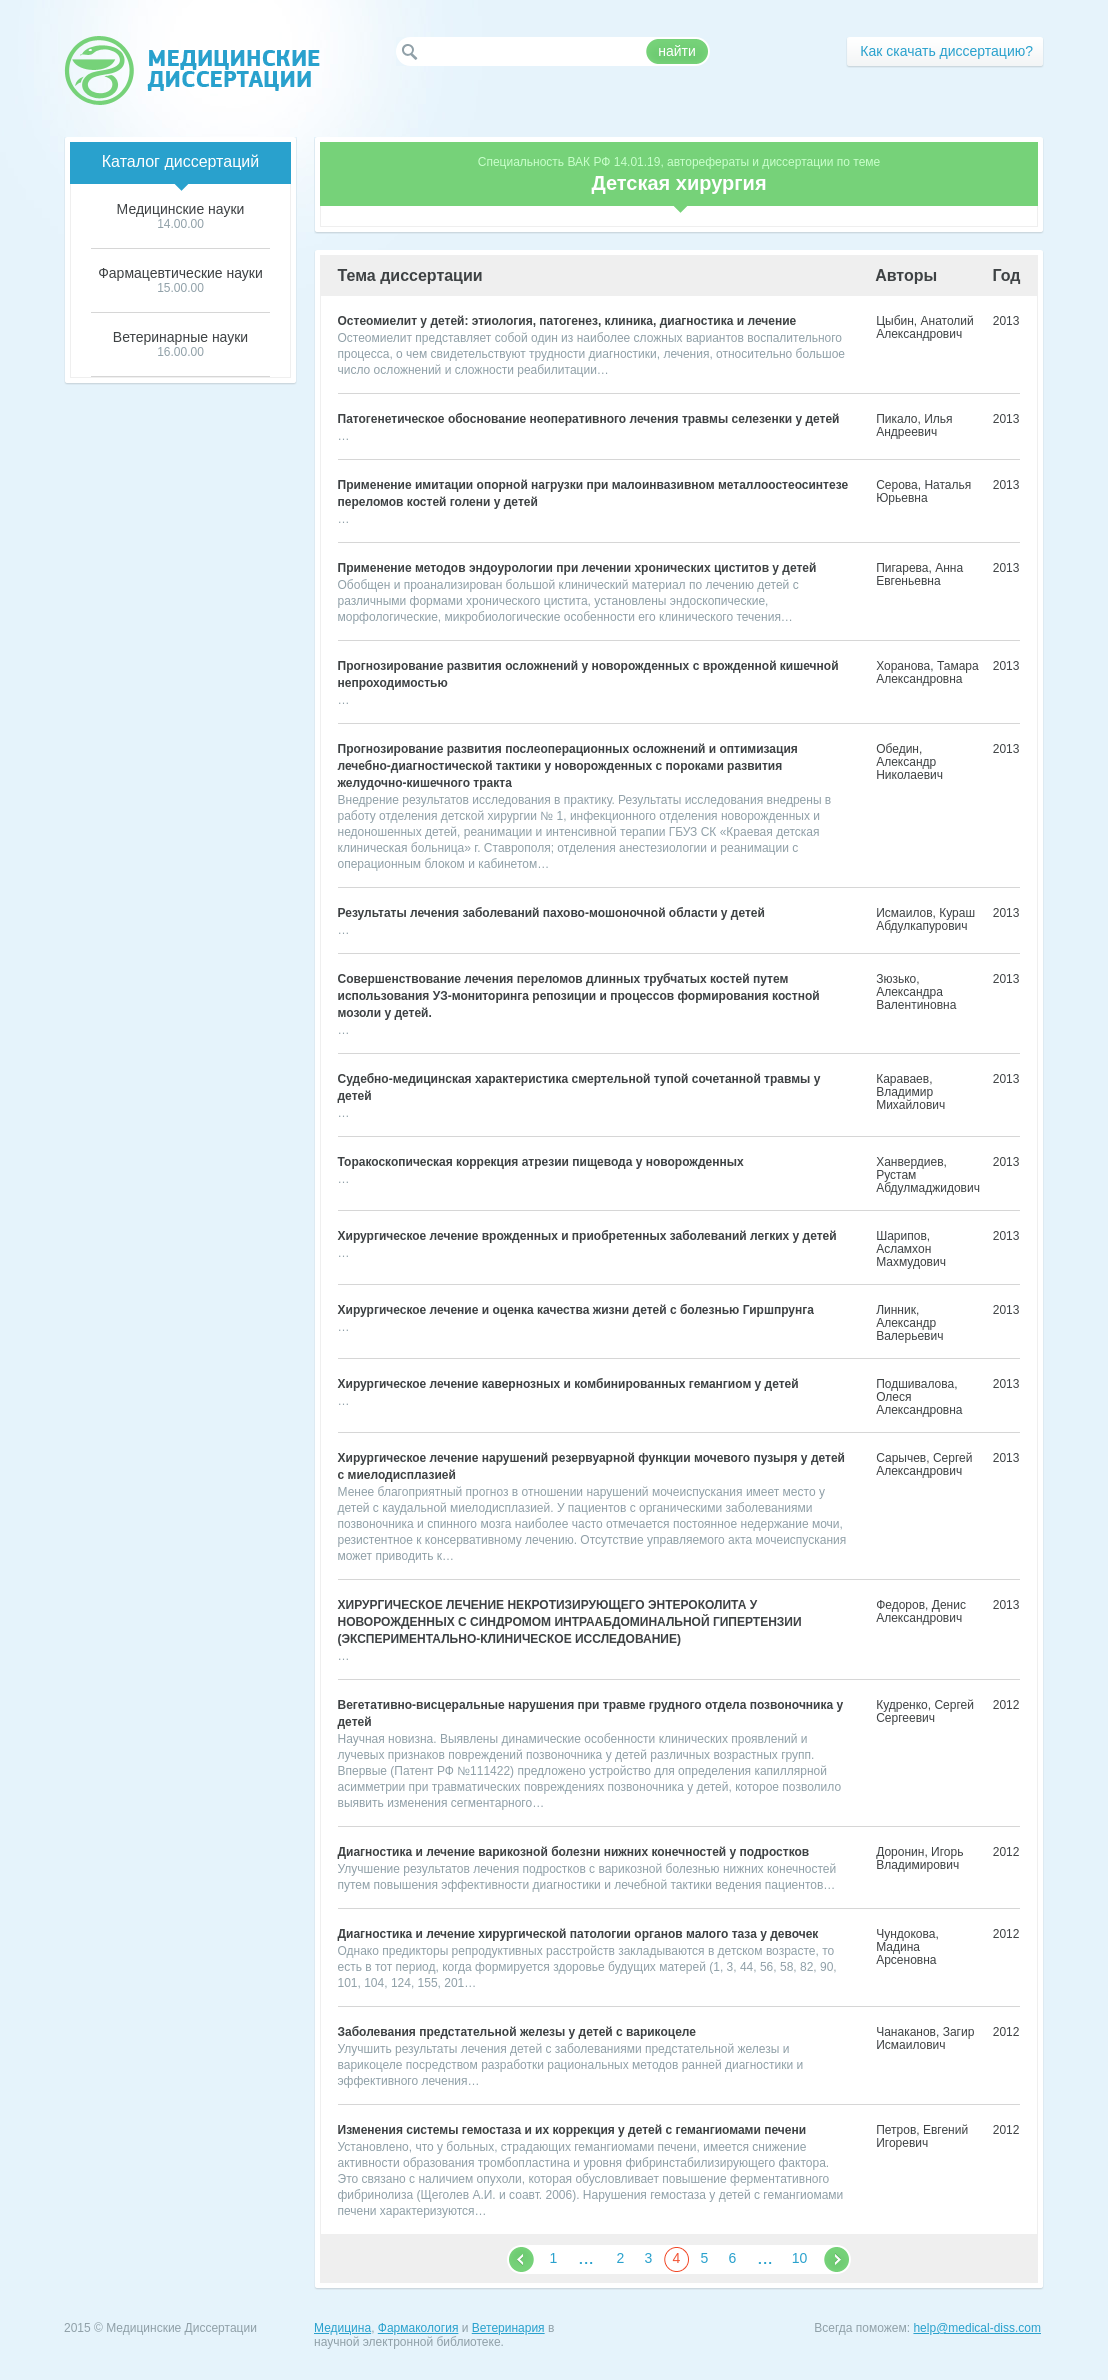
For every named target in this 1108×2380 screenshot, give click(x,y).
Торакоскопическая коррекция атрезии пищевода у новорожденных (541, 1162)
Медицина (342, 2328)
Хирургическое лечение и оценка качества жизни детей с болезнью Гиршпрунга (576, 1310)
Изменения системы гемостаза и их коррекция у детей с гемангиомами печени (572, 2130)
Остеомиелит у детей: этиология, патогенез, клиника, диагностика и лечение (567, 321)
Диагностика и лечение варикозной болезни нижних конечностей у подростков (574, 1852)
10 (800, 2258)
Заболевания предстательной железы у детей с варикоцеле (517, 2032)
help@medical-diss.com (977, 2328)
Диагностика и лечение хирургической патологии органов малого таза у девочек (578, 1934)
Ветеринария (508, 2328)
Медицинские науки (181, 209)
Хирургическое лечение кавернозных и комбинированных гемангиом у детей (568, 1384)
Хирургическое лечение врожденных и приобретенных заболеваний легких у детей (587, 1236)
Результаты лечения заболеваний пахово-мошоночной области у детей (551, 913)
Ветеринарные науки (180, 337)
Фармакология (418, 2328)
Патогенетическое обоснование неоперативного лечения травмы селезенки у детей (589, 419)
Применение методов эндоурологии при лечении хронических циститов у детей (577, 568)
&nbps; (521, 2259)
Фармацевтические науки (180, 273)
